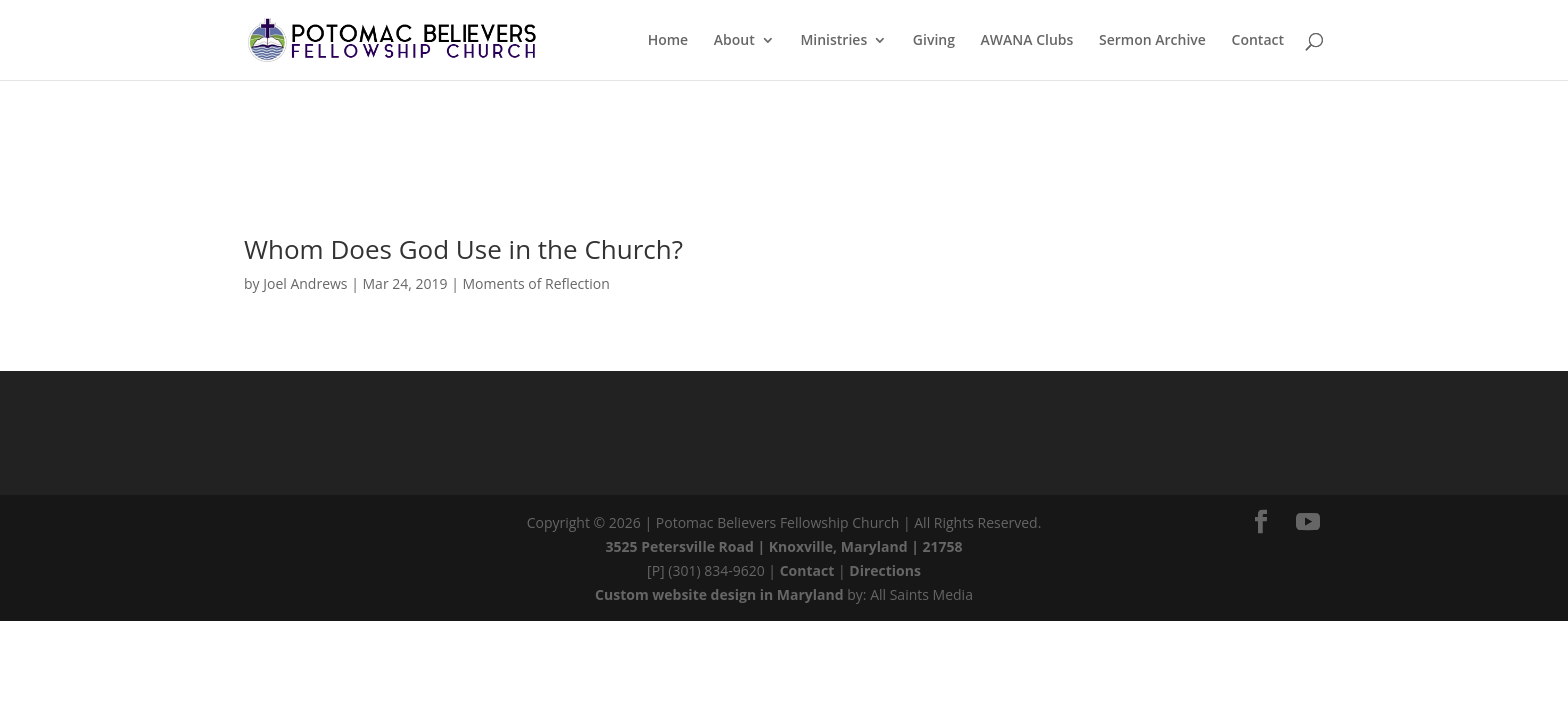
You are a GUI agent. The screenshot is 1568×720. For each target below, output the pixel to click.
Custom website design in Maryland (719, 594)
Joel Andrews (305, 283)
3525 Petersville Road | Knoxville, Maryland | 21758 (784, 546)
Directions (885, 570)
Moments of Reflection (536, 283)
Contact (807, 570)
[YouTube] (1308, 522)
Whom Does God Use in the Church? (463, 249)
